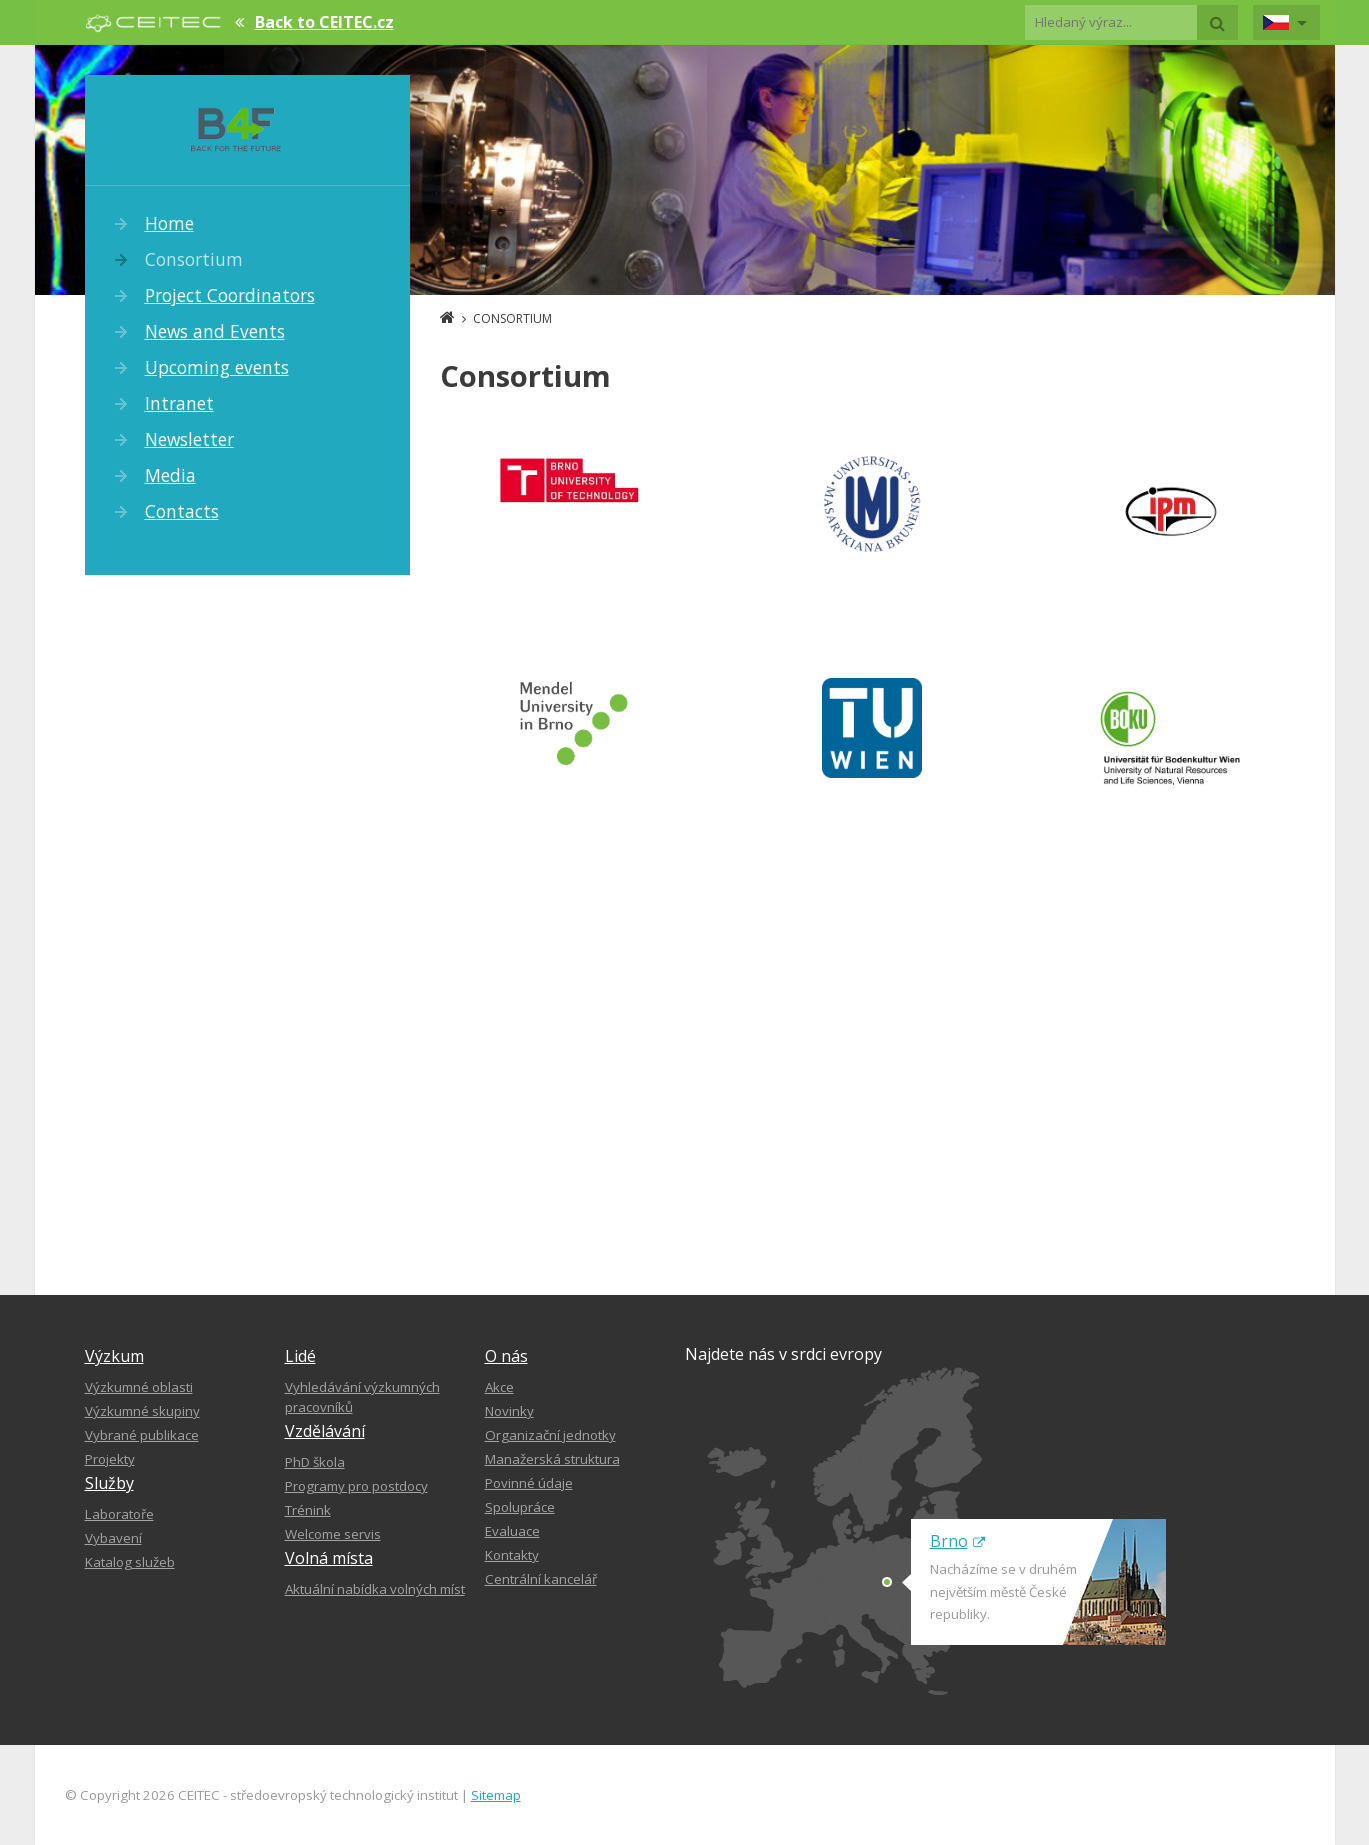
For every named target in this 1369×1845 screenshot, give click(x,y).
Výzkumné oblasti (139, 1387)
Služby (109, 1483)
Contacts (182, 511)
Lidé (300, 1356)
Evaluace (512, 1531)
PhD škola (315, 1462)
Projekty (110, 1459)
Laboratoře (119, 1514)
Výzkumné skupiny (142, 1411)
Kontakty (512, 1555)
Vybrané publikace (142, 1435)
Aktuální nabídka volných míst (375, 1589)
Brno (957, 1541)
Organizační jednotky (550, 1435)
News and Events (215, 331)
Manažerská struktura (552, 1459)
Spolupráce (520, 1507)
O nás (506, 1356)
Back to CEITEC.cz (324, 22)
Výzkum (114, 1356)
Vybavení (113, 1538)
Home (169, 223)
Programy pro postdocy (356, 1486)
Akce (499, 1387)
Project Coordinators (230, 295)
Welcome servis (333, 1534)
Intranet (179, 403)
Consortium (194, 259)
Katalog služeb (130, 1562)
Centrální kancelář (541, 1579)
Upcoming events (217, 367)
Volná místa (329, 1558)
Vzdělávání (325, 1431)
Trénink (308, 1510)
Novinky (509, 1411)
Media (170, 475)
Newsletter (189, 439)
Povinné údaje (529, 1483)
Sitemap (496, 1795)
